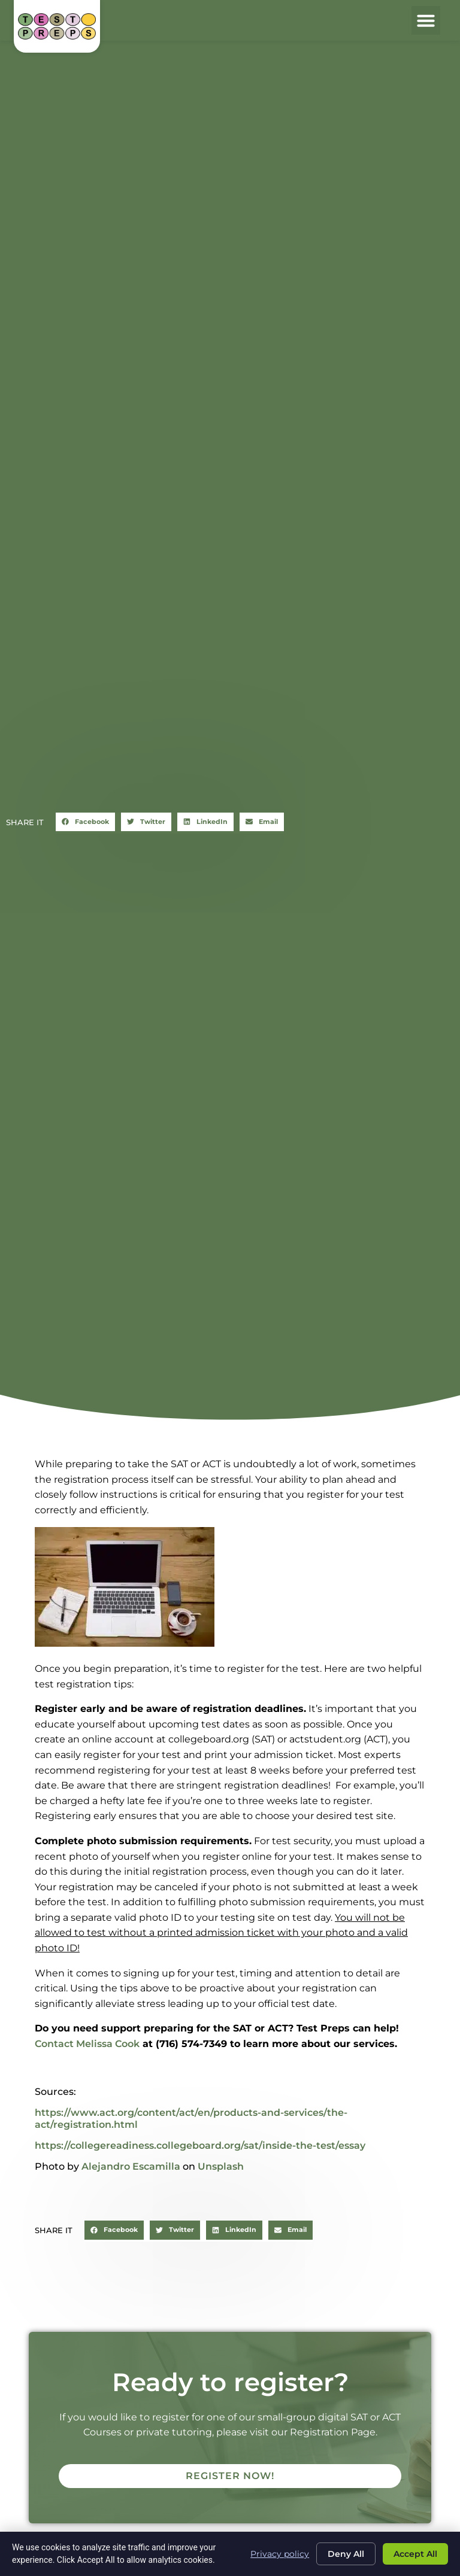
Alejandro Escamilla (130, 2166)
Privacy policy (279, 2553)
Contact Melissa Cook (87, 2043)
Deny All (346, 2553)
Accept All (415, 2553)
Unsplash (221, 2166)
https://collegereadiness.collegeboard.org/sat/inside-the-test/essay (200, 2145)
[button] (425, 20)
